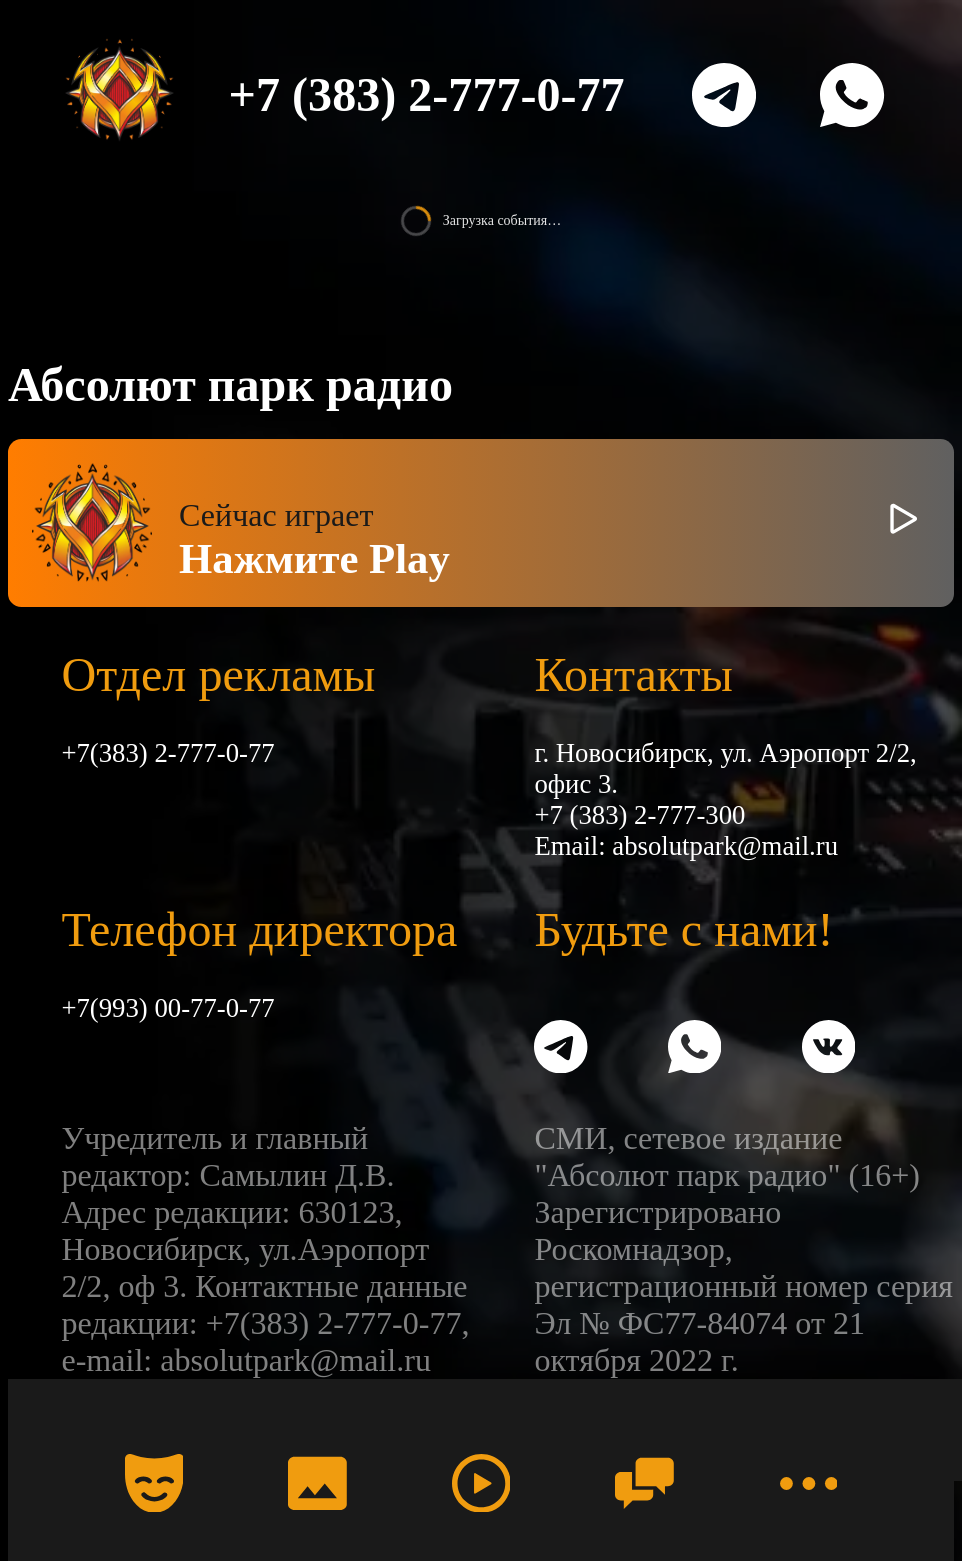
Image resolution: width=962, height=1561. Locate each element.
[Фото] (317, 1483)
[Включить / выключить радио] (903, 523)
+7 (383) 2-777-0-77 (427, 94)
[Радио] (481, 1483)
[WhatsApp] (852, 95)
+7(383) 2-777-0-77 (167, 753)
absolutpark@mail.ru (725, 846)
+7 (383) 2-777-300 (639, 815)
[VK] (828, 1050)
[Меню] (808, 1483)
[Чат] (644, 1483)
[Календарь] (154, 1483)
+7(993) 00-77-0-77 (167, 1008)
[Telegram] (724, 95)
